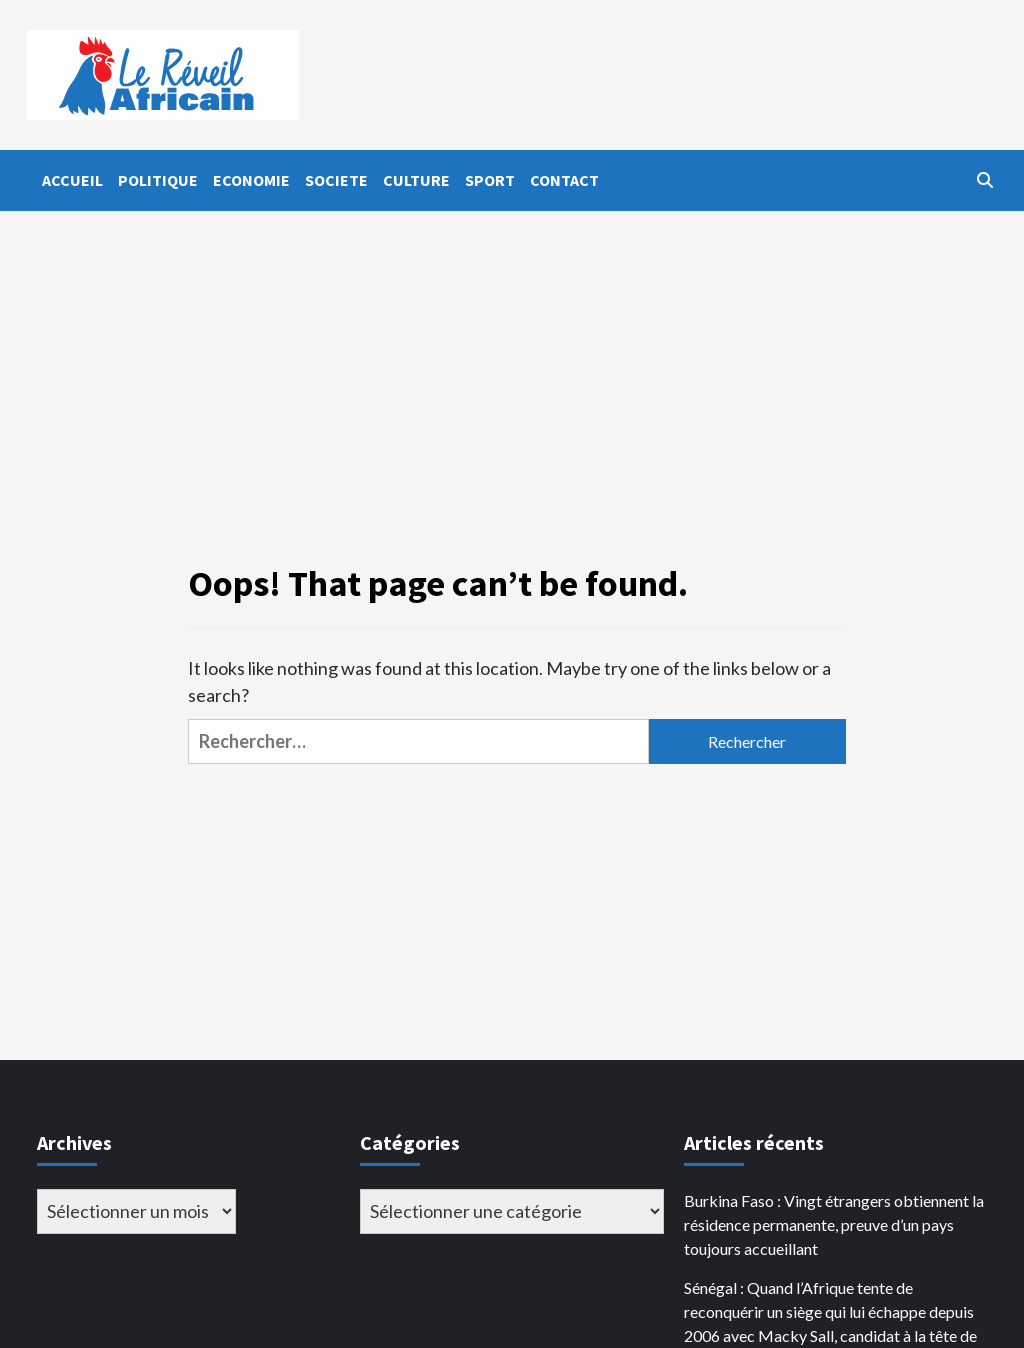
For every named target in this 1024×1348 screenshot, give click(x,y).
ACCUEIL (72, 180)
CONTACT (564, 180)
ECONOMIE (251, 180)
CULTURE (416, 180)
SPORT (490, 180)
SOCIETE (336, 180)
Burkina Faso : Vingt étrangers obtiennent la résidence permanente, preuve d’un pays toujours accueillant (834, 1224)
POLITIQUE (158, 180)
